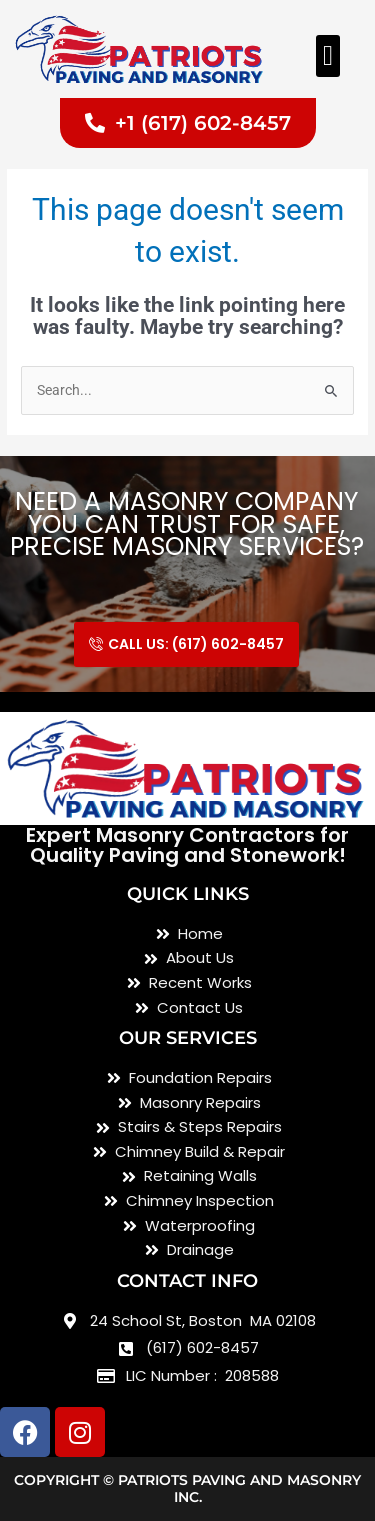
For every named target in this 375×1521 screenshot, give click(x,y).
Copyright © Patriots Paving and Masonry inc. (187, 1488)
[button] (328, 56)
